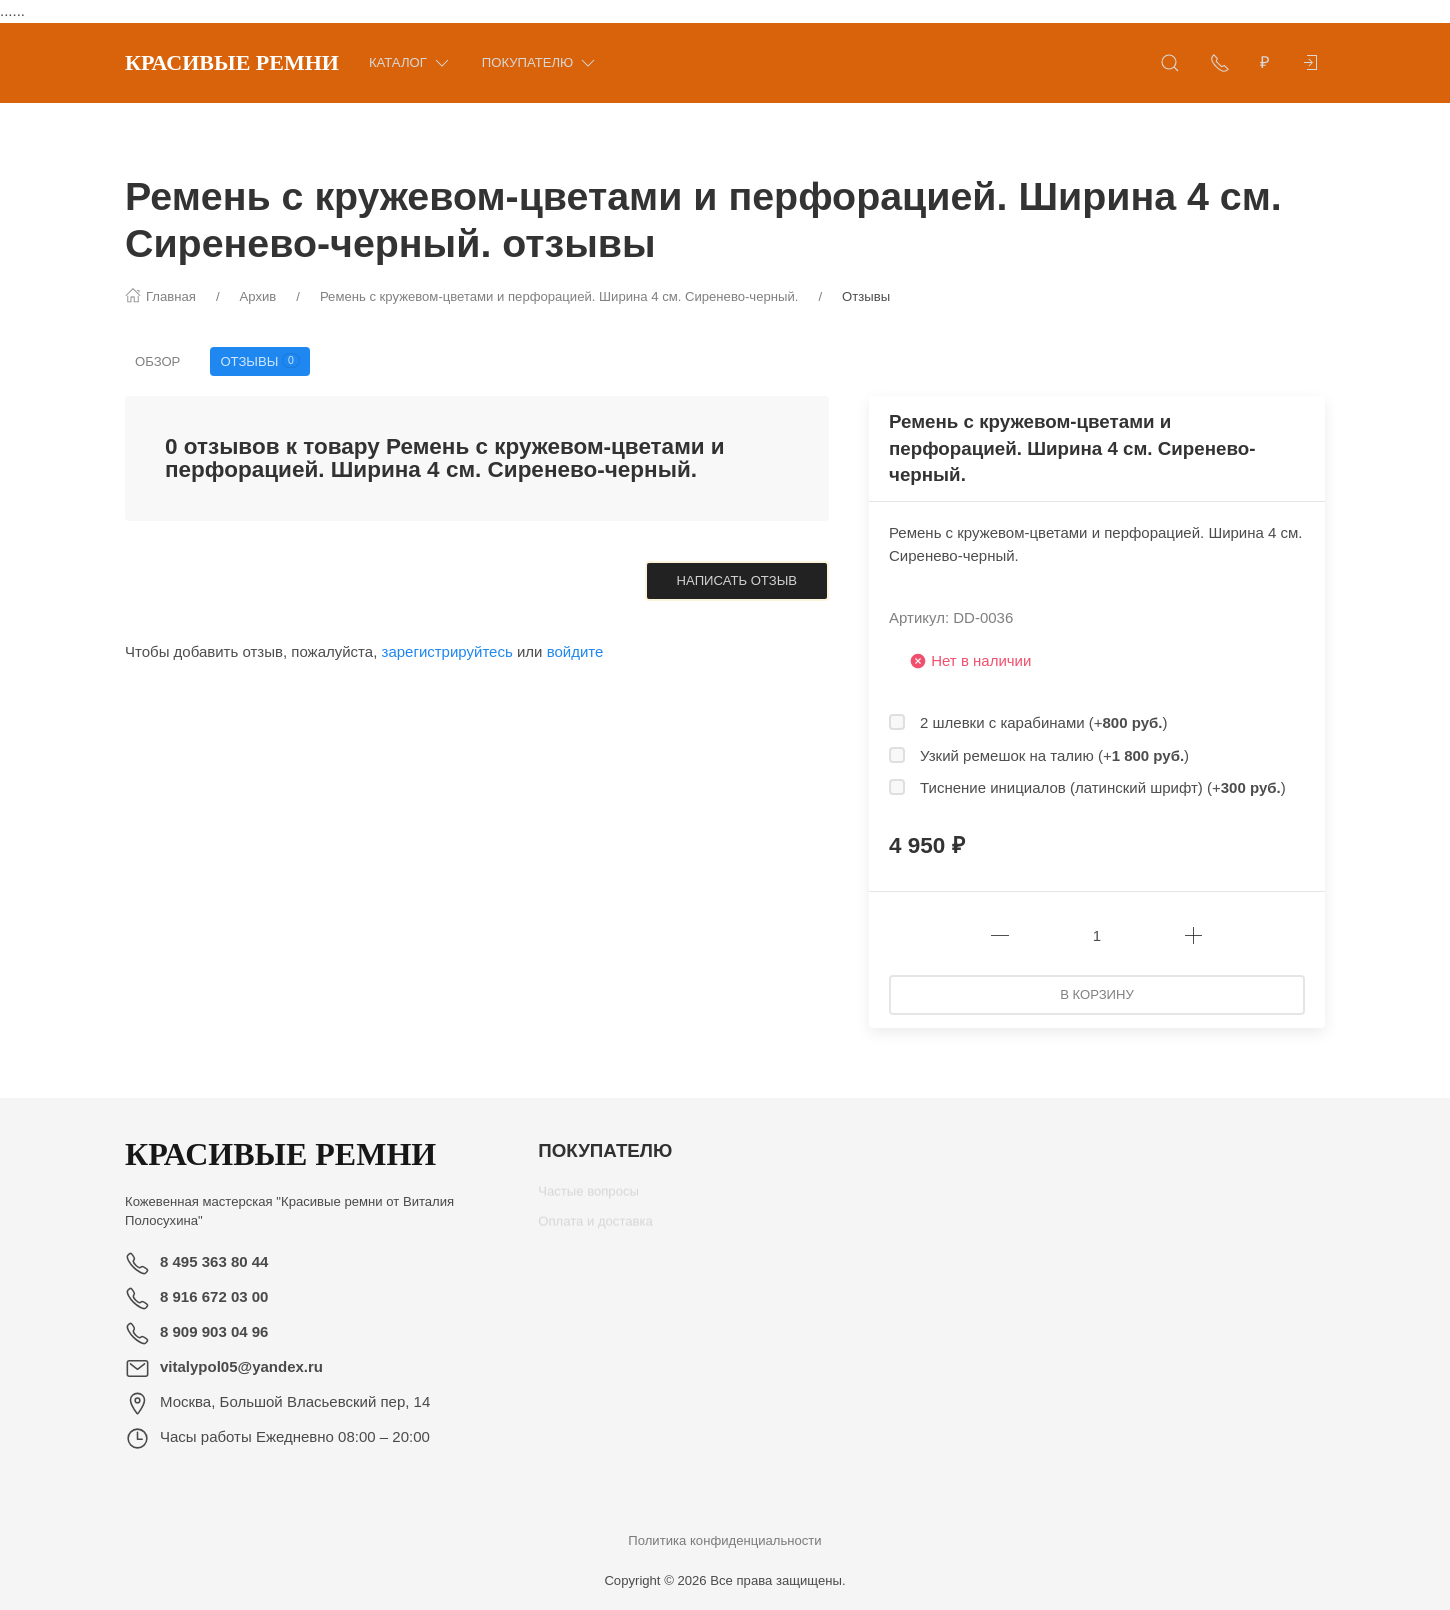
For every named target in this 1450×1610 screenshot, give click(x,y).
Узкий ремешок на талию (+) (1054, 755)
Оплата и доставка (595, 1228)
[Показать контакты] (1220, 63)
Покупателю (540, 62)
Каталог (410, 62)
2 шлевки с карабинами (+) (1043, 722)
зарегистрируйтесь (447, 651)
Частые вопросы (588, 1198)
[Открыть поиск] (1170, 63)
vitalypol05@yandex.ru (241, 1366)
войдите (575, 651)
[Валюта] (1265, 63)
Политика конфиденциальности (724, 1540)
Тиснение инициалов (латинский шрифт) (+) (1103, 787)
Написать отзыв (737, 580)
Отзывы (259, 360)
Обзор (157, 361)
